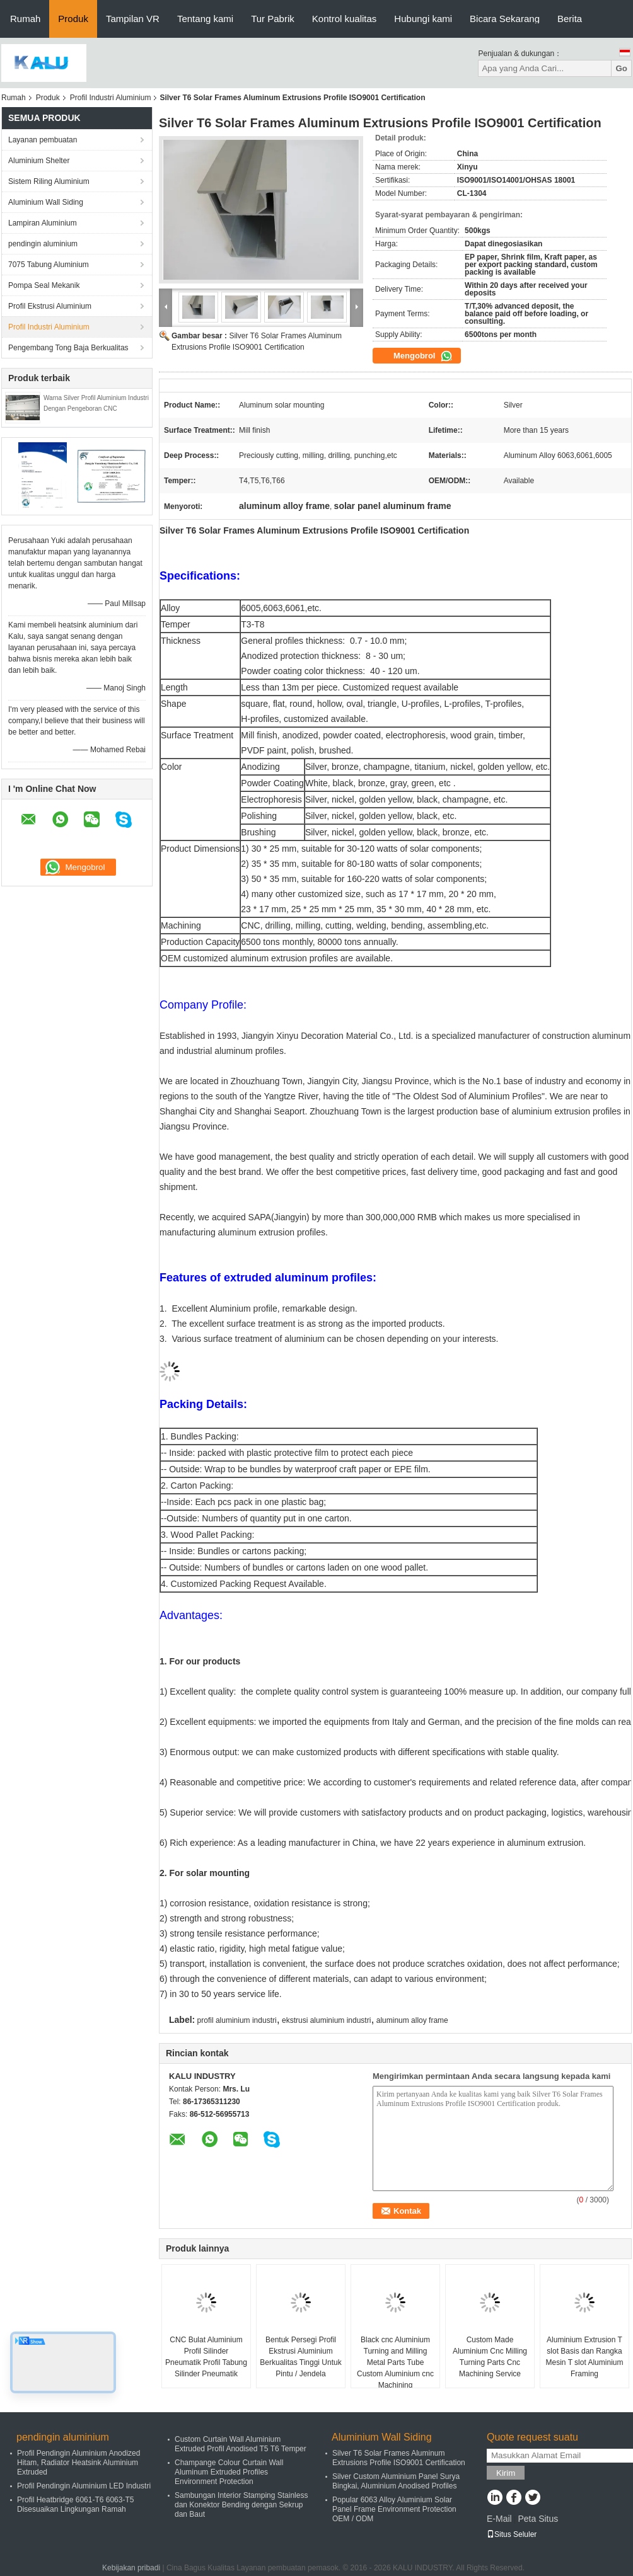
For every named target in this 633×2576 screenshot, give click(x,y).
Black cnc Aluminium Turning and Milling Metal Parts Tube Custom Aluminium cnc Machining (395, 2362)
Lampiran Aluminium (42, 223)
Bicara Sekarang (505, 18)
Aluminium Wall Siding (45, 202)
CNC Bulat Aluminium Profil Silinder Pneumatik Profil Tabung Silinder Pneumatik (206, 2356)
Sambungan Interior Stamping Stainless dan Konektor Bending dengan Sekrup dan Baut (241, 2505)
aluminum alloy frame (412, 2020)
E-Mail (499, 2519)
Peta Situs (538, 2519)
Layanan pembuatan (42, 139)
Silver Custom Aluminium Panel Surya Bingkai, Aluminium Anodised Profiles (396, 2481)
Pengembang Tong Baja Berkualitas (68, 347)
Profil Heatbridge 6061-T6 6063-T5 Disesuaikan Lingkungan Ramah (75, 2504)
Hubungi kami (423, 18)
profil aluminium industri (237, 2020)
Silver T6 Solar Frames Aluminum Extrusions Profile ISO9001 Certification (398, 2458)
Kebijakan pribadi (131, 2567)
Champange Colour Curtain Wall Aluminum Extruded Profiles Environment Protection (229, 2472)
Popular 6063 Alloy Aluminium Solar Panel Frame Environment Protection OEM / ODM (394, 2509)
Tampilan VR (133, 18)
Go (621, 68)
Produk (73, 18)
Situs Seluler (512, 2534)
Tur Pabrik (272, 18)
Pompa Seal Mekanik (43, 285)
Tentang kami (205, 18)
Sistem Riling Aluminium (49, 181)
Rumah (25, 18)
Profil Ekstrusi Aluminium (49, 306)
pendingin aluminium (43, 243)
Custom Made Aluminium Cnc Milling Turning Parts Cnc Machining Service (490, 2356)
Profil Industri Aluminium (110, 97)
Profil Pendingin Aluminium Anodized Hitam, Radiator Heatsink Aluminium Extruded (78, 2462)
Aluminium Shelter (38, 160)
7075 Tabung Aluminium (48, 264)
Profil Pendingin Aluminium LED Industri (84, 2486)
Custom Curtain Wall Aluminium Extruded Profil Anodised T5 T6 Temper (240, 2444)
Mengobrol (423, 356)
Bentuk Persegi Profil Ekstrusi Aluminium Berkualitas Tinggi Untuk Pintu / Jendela (300, 2356)
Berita (569, 18)
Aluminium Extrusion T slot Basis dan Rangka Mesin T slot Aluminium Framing (585, 2356)
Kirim (505, 2473)
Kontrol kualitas (344, 18)
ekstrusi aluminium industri (326, 2020)
